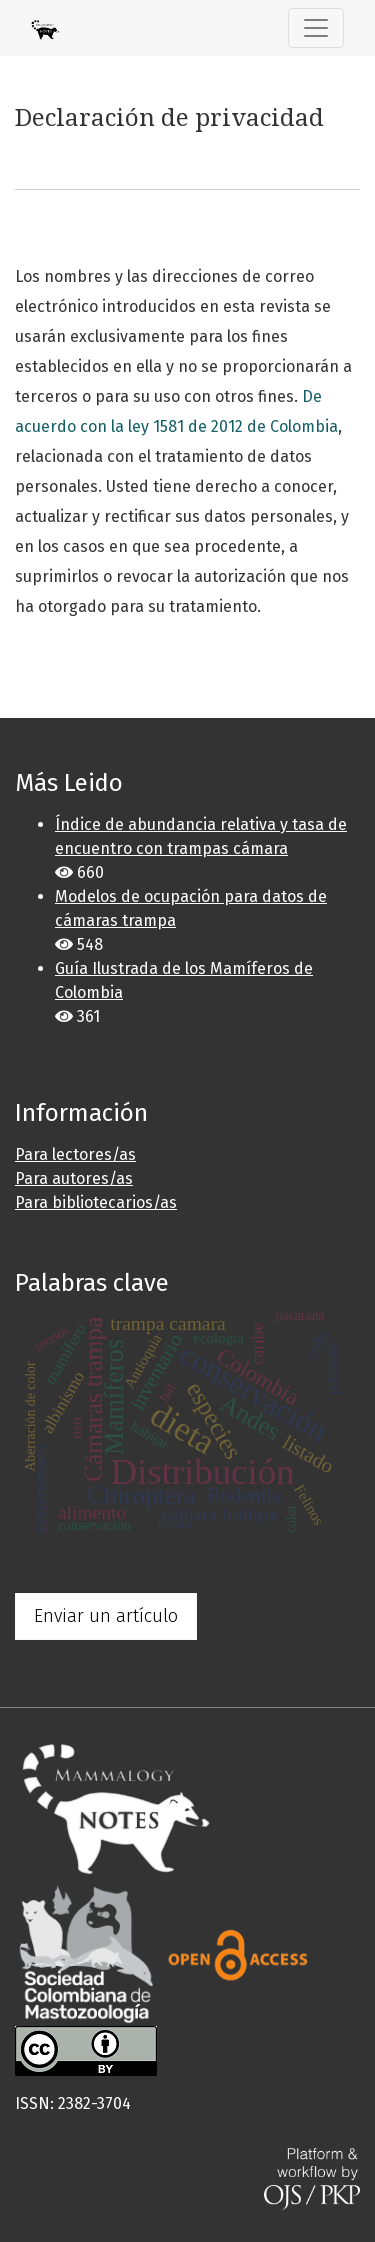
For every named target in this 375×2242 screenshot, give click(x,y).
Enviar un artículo (106, 1616)
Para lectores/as (75, 1154)
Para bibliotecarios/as (96, 1202)
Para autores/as (74, 1178)
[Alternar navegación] (316, 28)
